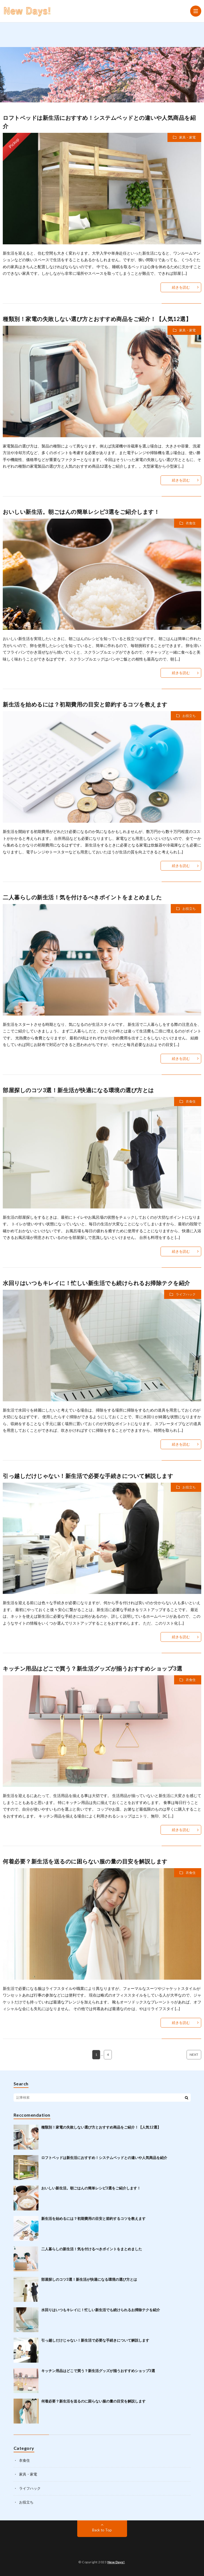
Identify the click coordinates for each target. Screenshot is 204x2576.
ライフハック (186, 1294)
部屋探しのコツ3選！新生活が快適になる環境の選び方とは (78, 1090)
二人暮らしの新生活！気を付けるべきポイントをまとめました (82, 897)
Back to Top (102, 2530)
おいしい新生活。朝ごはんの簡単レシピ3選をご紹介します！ (81, 511)
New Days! (116, 2562)
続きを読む (181, 287)
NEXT (194, 2054)
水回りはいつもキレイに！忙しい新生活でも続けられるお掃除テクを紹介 (96, 1283)
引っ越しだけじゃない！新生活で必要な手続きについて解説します (88, 1475)
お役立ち (189, 716)
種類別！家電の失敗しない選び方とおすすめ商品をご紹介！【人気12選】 (97, 318)
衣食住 (191, 523)
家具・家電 (187, 137)
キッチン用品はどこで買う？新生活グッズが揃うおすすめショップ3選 (92, 1668)
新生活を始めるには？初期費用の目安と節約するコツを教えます (85, 704)
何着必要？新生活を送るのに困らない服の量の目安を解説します (85, 1861)
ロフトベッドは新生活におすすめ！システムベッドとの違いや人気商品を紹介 (104, 2157)
